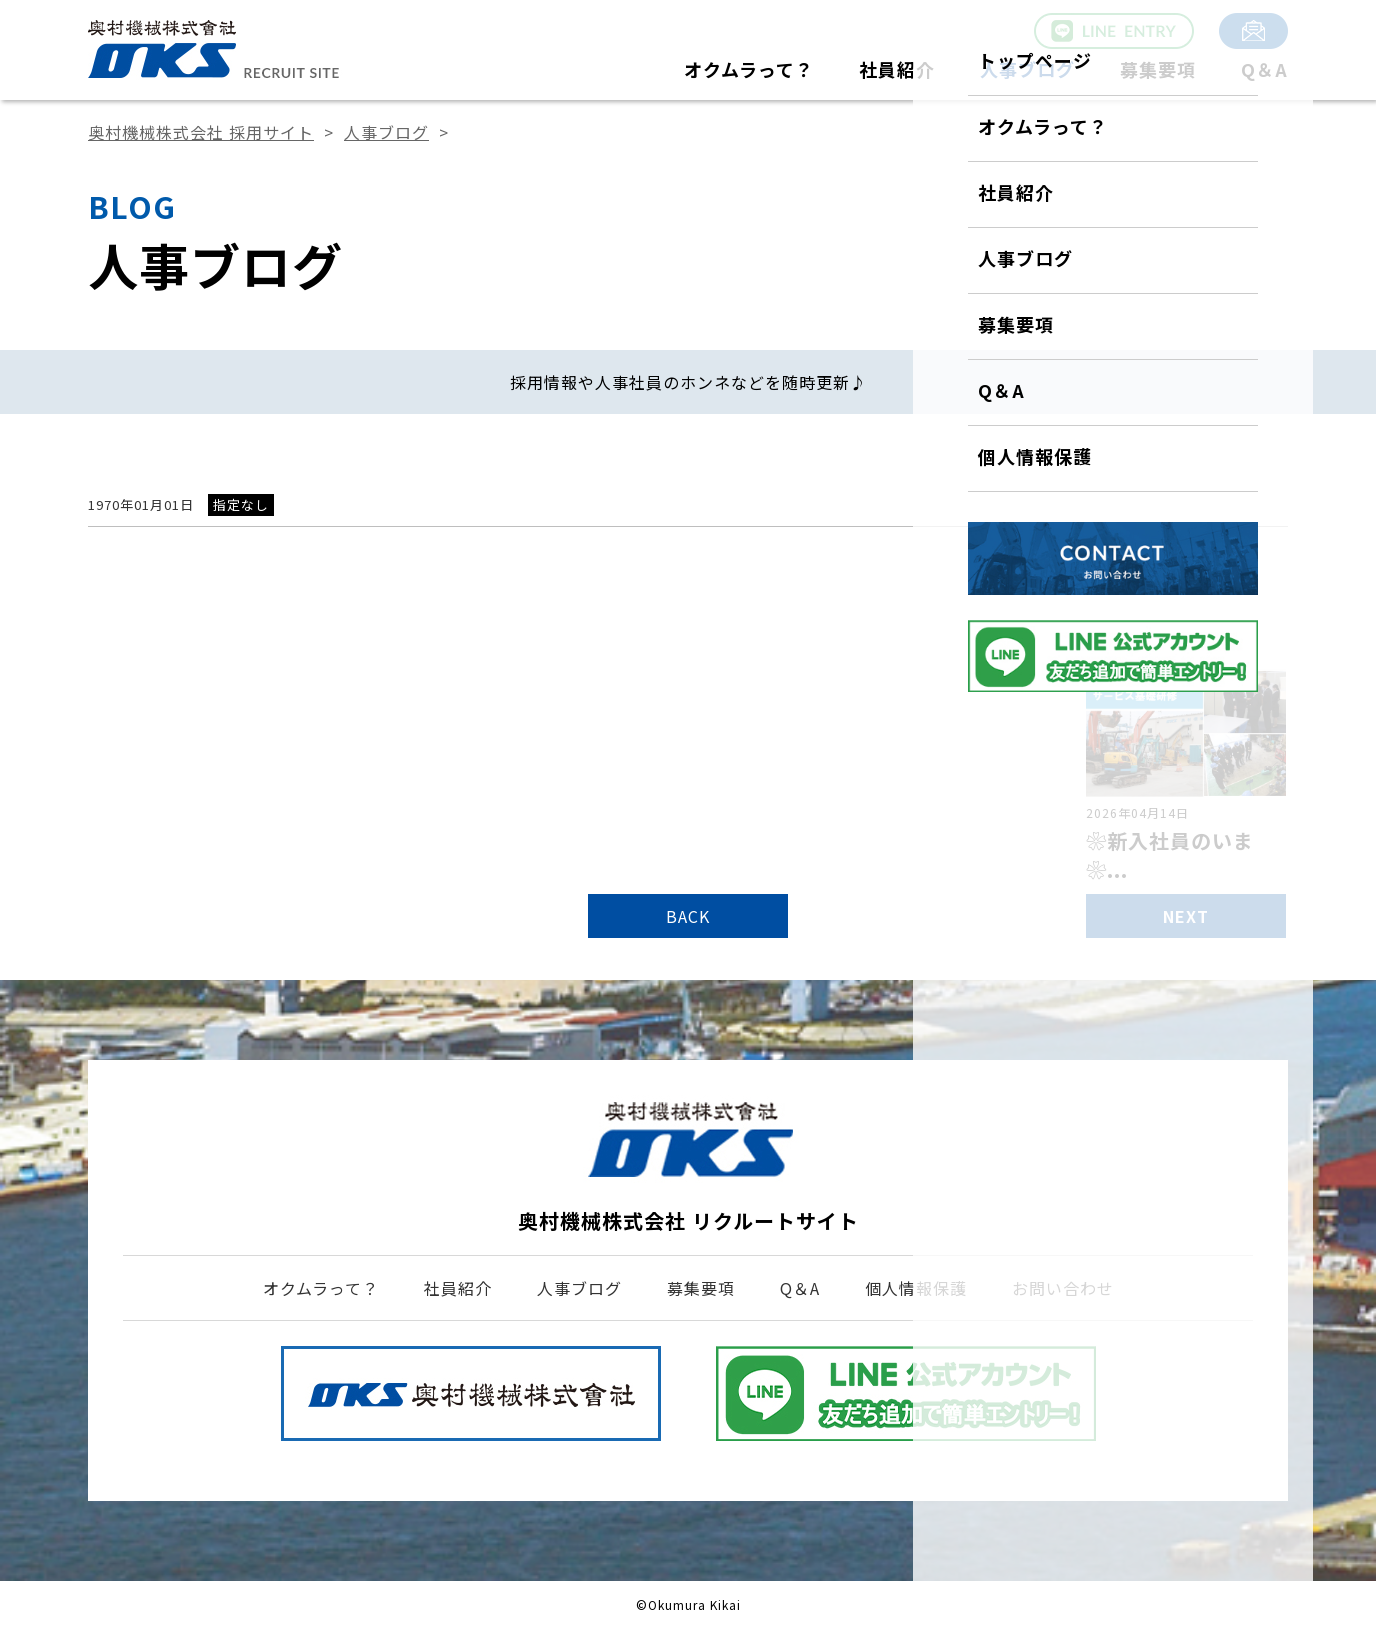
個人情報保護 (916, 1288)
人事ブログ (1027, 69)
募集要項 (1158, 69)
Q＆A (1264, 69)
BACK (688, 916)
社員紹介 (897, 69)
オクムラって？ (749, 69)
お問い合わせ (1063, 1288)
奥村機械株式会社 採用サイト (201, 132)
